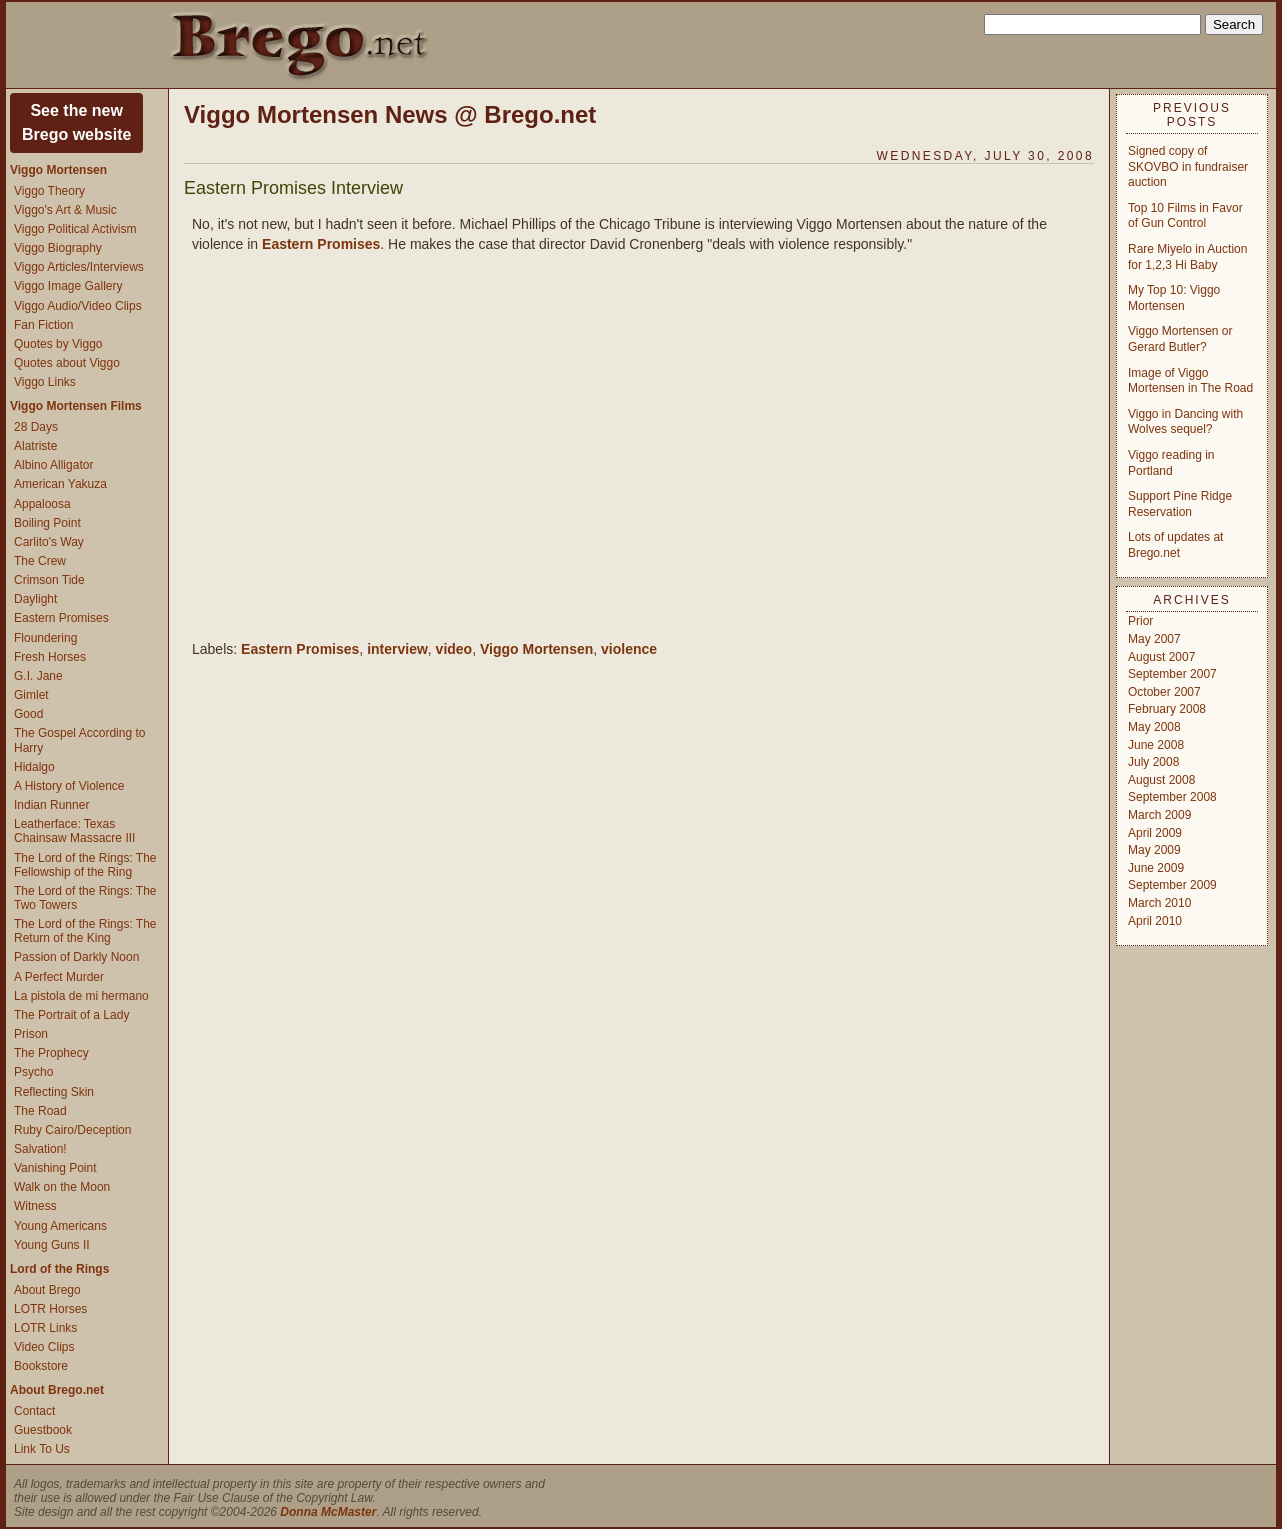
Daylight (35, 599)
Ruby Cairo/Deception (72, 1130)
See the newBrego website (76, 122)
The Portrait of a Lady (71, 1015)
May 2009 (1154, 850)
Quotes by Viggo (58, 344)
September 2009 (1172, 885)
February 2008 (1167, 709)
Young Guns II (52, 1245)
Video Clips (44, 1347)
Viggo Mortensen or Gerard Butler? (1180, 339)
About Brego (47, 1290)
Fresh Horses (50, 657)
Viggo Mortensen (58, 170)
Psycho (33, 1072)
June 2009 (1156, 868)
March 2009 (1159, 815)
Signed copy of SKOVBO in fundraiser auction (1188, 166)
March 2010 (1159, 903)
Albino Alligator (53, 465)
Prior (1140, 621)
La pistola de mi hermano (81, 996)
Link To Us (42, 1449)
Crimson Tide (49, 580)
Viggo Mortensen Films (76, 406)
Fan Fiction (43, 325)
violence (629, 649)
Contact (34, 1411)
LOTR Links (45, 1328)
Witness (35, 1206)
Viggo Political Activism (75, 229)
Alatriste (35, 446)
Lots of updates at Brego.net (1175, 545)
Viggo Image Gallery (68, 286)
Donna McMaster (328, 1512)
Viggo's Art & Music (65, 210)
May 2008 (1154, 727)
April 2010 (1155, 921)
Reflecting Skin (54, 1092)
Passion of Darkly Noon (76, 957)
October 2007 (1164, 692)
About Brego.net (57, 1390)
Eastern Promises (61, 618)
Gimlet (31, 695)
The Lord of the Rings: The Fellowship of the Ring (85, 865)
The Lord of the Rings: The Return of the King (85, 931)
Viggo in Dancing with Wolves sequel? (1185, 422)
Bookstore (41, 1366)
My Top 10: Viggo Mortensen (1174, 298)
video (454, 649)
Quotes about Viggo (67, 363)
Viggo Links (45, 382)
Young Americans (60, 1226)
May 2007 (1154, 639)
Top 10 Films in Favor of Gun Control (1185, 216)
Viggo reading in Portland (1171, 463)
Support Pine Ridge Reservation (1180, 504)
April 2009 (1155, 833)
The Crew (40, 561)
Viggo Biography (58, 248)
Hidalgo (34, 767)
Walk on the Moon (62, 1187)
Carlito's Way (49, 542)
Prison (31, 1034)
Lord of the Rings (59, 1269)
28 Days (36, 427)
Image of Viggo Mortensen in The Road (1190, 381)
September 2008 (1172, 797)
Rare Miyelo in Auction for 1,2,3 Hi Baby (1187, 257)
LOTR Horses (50, 1309)
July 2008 (1153, 762)
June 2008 (1156, 745)
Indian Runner (51, 805)
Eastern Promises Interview (293, 188)
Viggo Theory (49, 191)
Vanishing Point (55, 1168)
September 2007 (1172, 674)
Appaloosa (42, 504)
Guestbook (43, 1430)
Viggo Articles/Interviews (79, 267)
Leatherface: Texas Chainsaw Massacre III (74, 831)
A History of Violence (69, 786)
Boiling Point (47, 523)
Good (28, 714)
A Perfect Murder (59, 977)
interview (397, 649)
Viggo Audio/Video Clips (78, 306)
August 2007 (1161, 657)
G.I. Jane (38, 676)
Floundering (45, 638)
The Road (40, 1111)
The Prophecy (51, 1053)
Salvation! (40, 1149)
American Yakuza (60, 484)
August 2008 (1161, 780)
